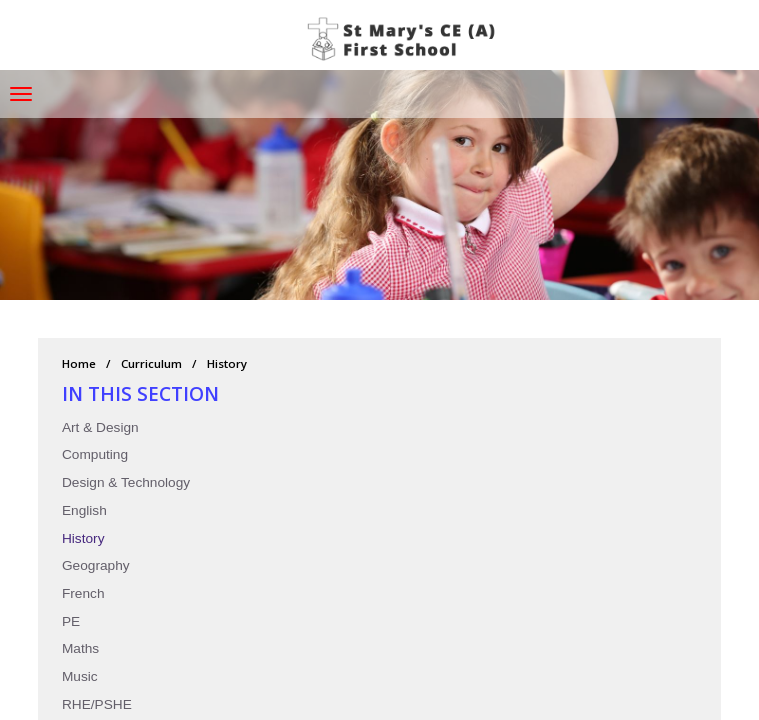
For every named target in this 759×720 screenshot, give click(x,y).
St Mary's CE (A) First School (405, 40)
